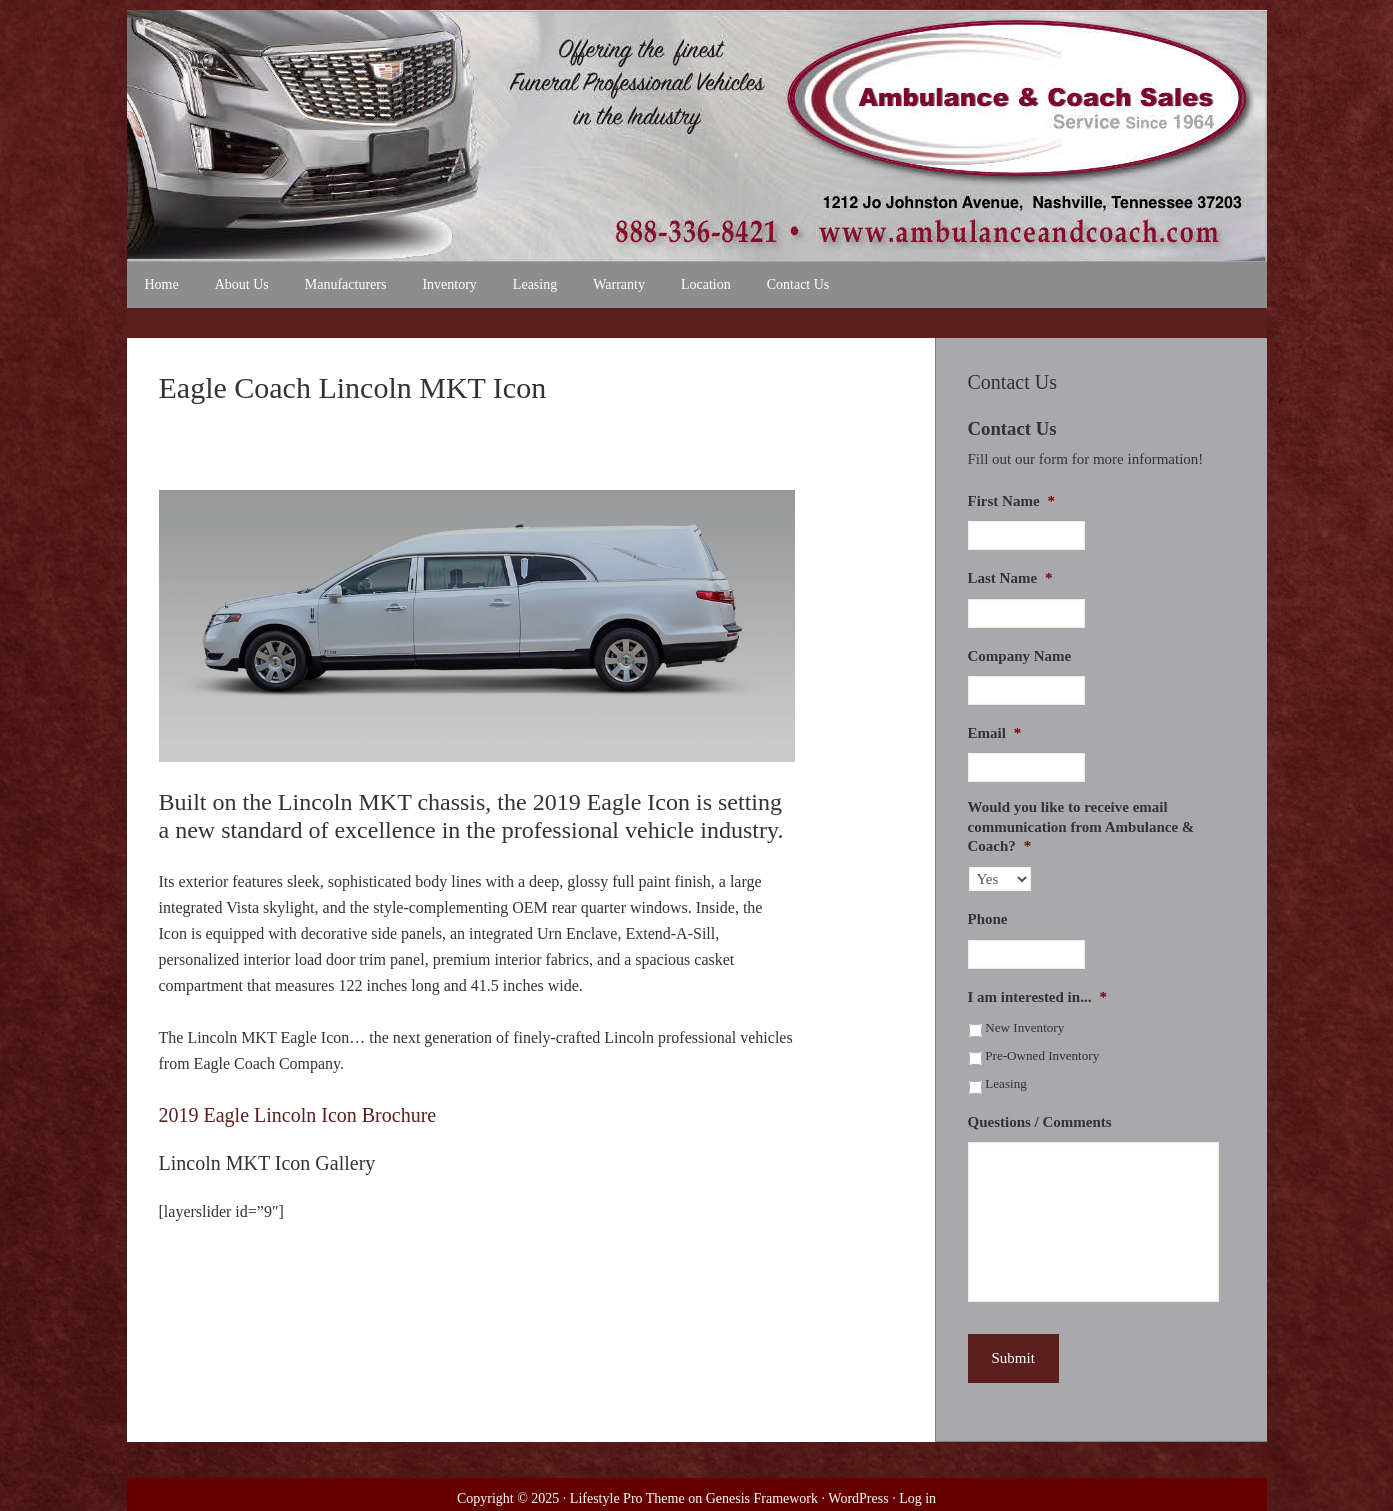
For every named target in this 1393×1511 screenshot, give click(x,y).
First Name (1012, 501)
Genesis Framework (762, 1498)
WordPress (858, 1498)
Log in (917, 1498)
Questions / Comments (1040, 1122)
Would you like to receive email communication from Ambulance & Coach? (1081, 826)
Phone (988, 919)
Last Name (1010, 578)
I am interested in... (1037, 997)
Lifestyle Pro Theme (627, 1498)
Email (995, 733)
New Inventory (1024, 1027)
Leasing (1006, 1083)
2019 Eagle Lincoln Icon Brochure (298, 1115)
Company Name (1020, 656)
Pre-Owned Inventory (1042, 1055)
